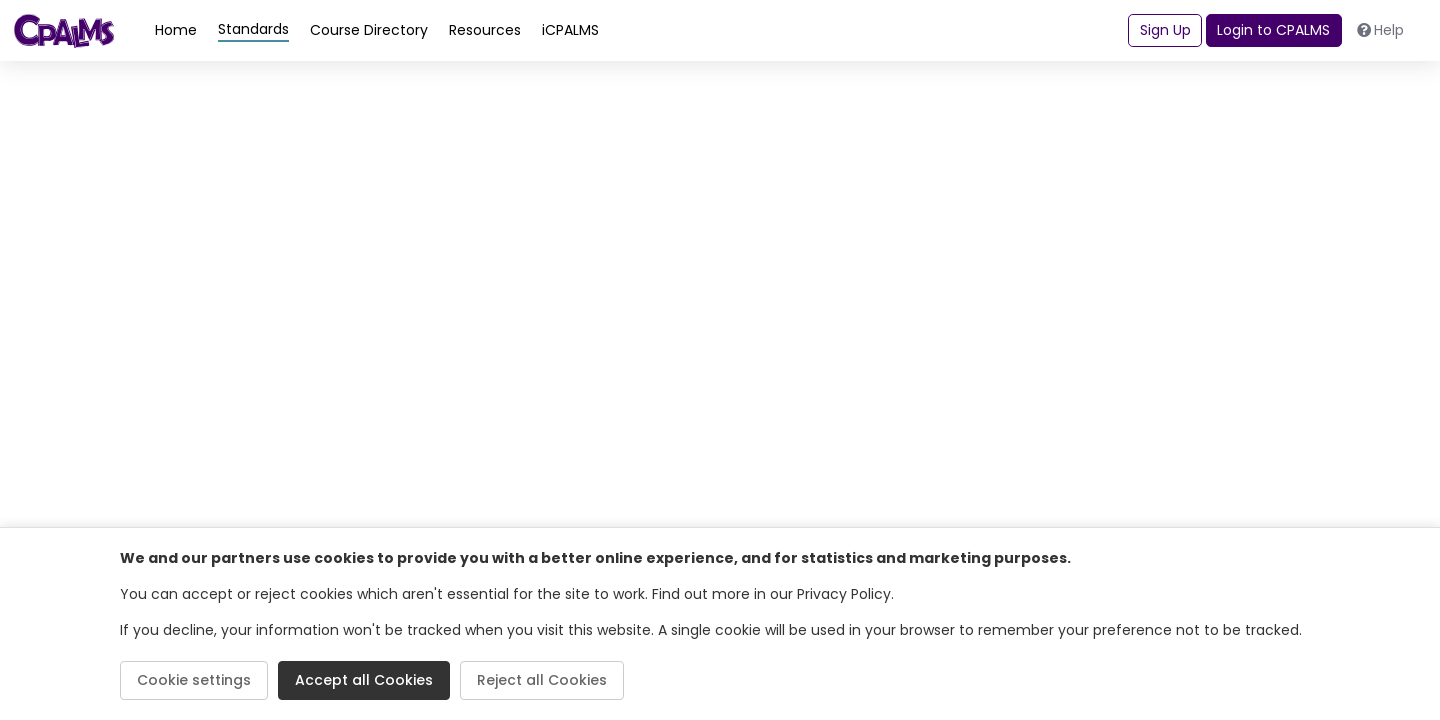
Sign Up (1165, 30)
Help (1381, 30)
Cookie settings (194, 680)
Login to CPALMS (1273, 30)
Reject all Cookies (542, 680)
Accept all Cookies (364, 680)
